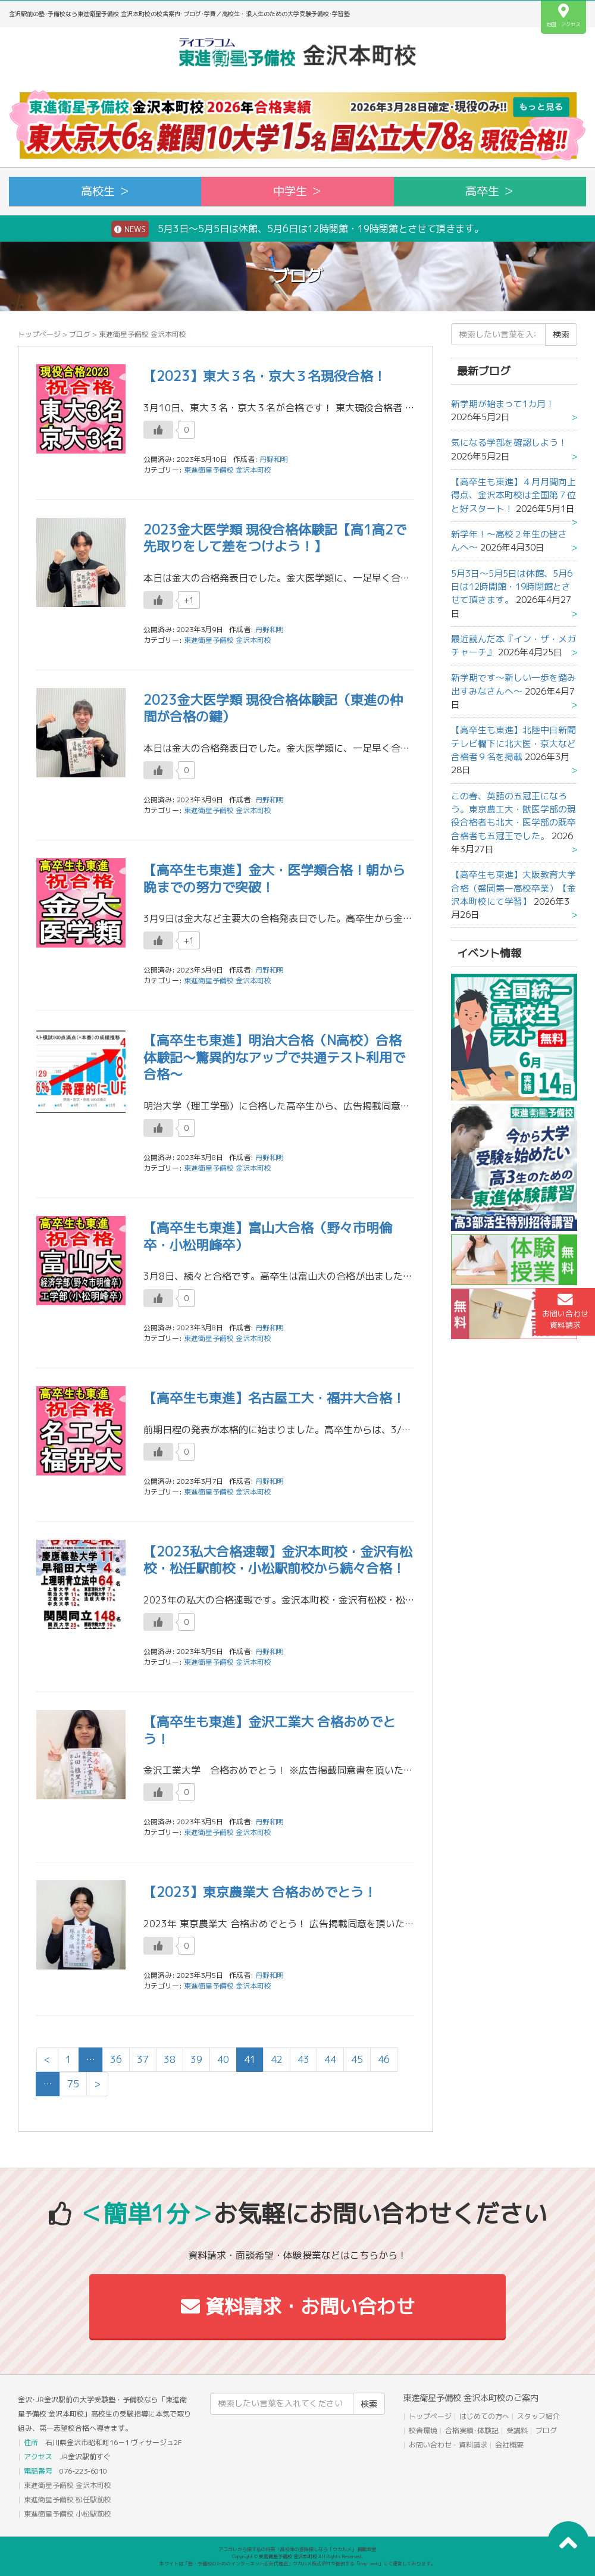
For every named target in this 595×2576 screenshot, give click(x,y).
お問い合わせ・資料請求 (448, 2445)
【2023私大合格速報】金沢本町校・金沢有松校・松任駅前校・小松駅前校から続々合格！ (277, 1560)
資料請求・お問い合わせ (298, 2306)
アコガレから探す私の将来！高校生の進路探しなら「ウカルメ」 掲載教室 (297, 2549)
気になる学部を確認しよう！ (509, 442)
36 (116, 2059)
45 (357, 2059)
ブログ (79, 334)
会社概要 (509, 2445)
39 (196, 2059)
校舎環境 (423, 2430)
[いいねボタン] (158, 430)
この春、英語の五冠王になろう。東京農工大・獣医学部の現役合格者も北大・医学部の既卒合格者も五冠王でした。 (513, 816)
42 (277, 2059)
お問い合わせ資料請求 (565, 1311)
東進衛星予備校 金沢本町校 (227, 470)
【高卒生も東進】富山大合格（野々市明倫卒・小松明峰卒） (267, 1236)
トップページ (39, 334)
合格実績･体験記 (472, 2430)
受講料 (517, 2430)
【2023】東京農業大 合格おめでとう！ (260, 1892)
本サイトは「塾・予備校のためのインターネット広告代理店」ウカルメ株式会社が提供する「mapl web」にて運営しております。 (297, 2563)
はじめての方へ (484, 2416)
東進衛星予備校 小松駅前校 (67, 2514)
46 (384, 2059)
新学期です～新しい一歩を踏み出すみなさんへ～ (513, 684)
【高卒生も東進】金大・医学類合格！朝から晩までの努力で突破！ (274, 878)
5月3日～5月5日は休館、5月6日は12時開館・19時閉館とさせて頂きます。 (297, 229)
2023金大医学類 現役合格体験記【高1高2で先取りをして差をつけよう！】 (274, 538)
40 (223, 2059)
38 (170, 2059)
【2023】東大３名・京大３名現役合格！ (264, 376)
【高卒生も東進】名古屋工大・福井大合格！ (274, 1398)
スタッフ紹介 (538, 2416)
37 (143, 2059)
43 (303, 2059)
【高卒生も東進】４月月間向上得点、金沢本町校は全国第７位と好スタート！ (513, 495)
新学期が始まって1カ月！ (503, 404)
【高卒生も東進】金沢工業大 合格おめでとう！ (269, 1730)
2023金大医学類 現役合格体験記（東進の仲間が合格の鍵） (273, 708)
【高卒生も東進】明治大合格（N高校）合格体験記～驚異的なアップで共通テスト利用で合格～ (274, 1057)
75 (73, 2083)
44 (330, 2059)
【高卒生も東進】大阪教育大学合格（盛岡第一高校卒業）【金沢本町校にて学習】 (513, 888)
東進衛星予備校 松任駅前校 (67, 2499)
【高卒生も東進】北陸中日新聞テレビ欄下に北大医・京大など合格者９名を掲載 (513, 743)
